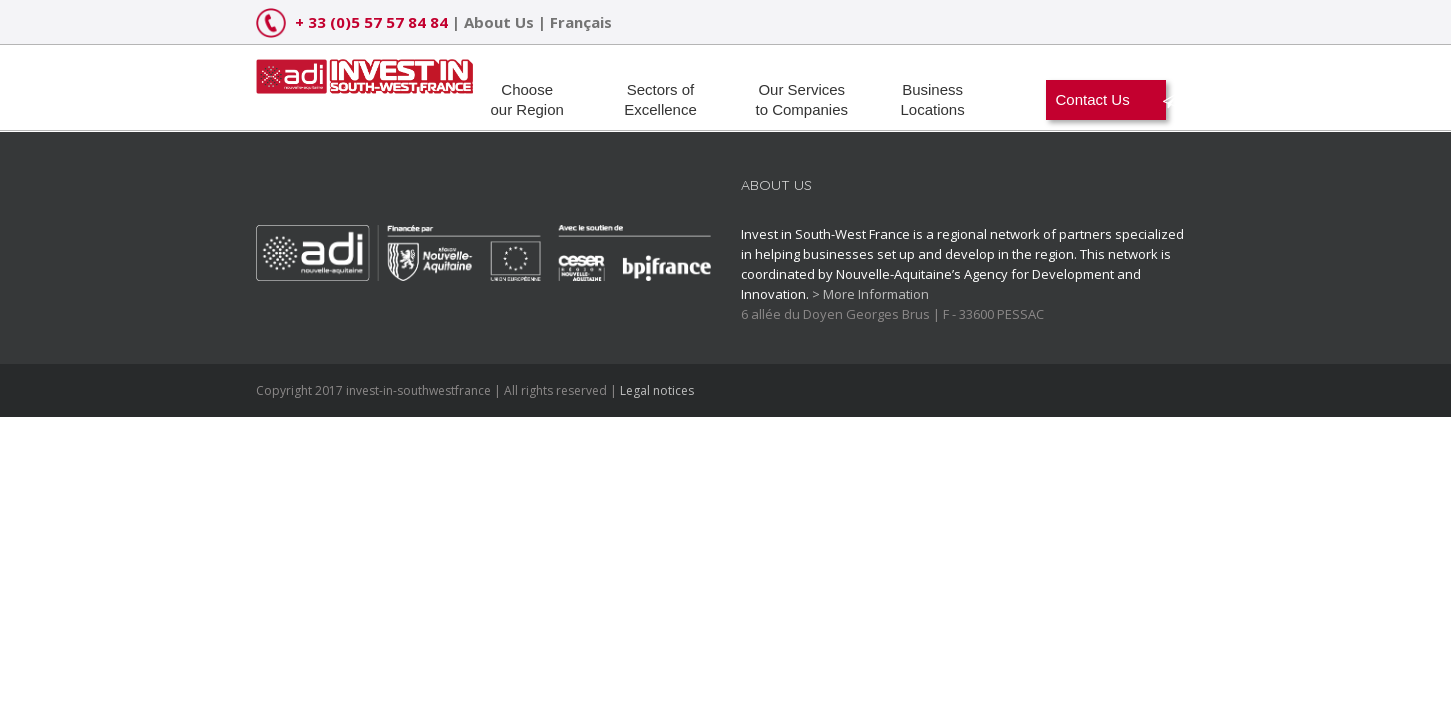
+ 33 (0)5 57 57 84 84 (371, 22)
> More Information (870, 294)
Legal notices (657, 390)
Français (581, 22)
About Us (499, 22)
